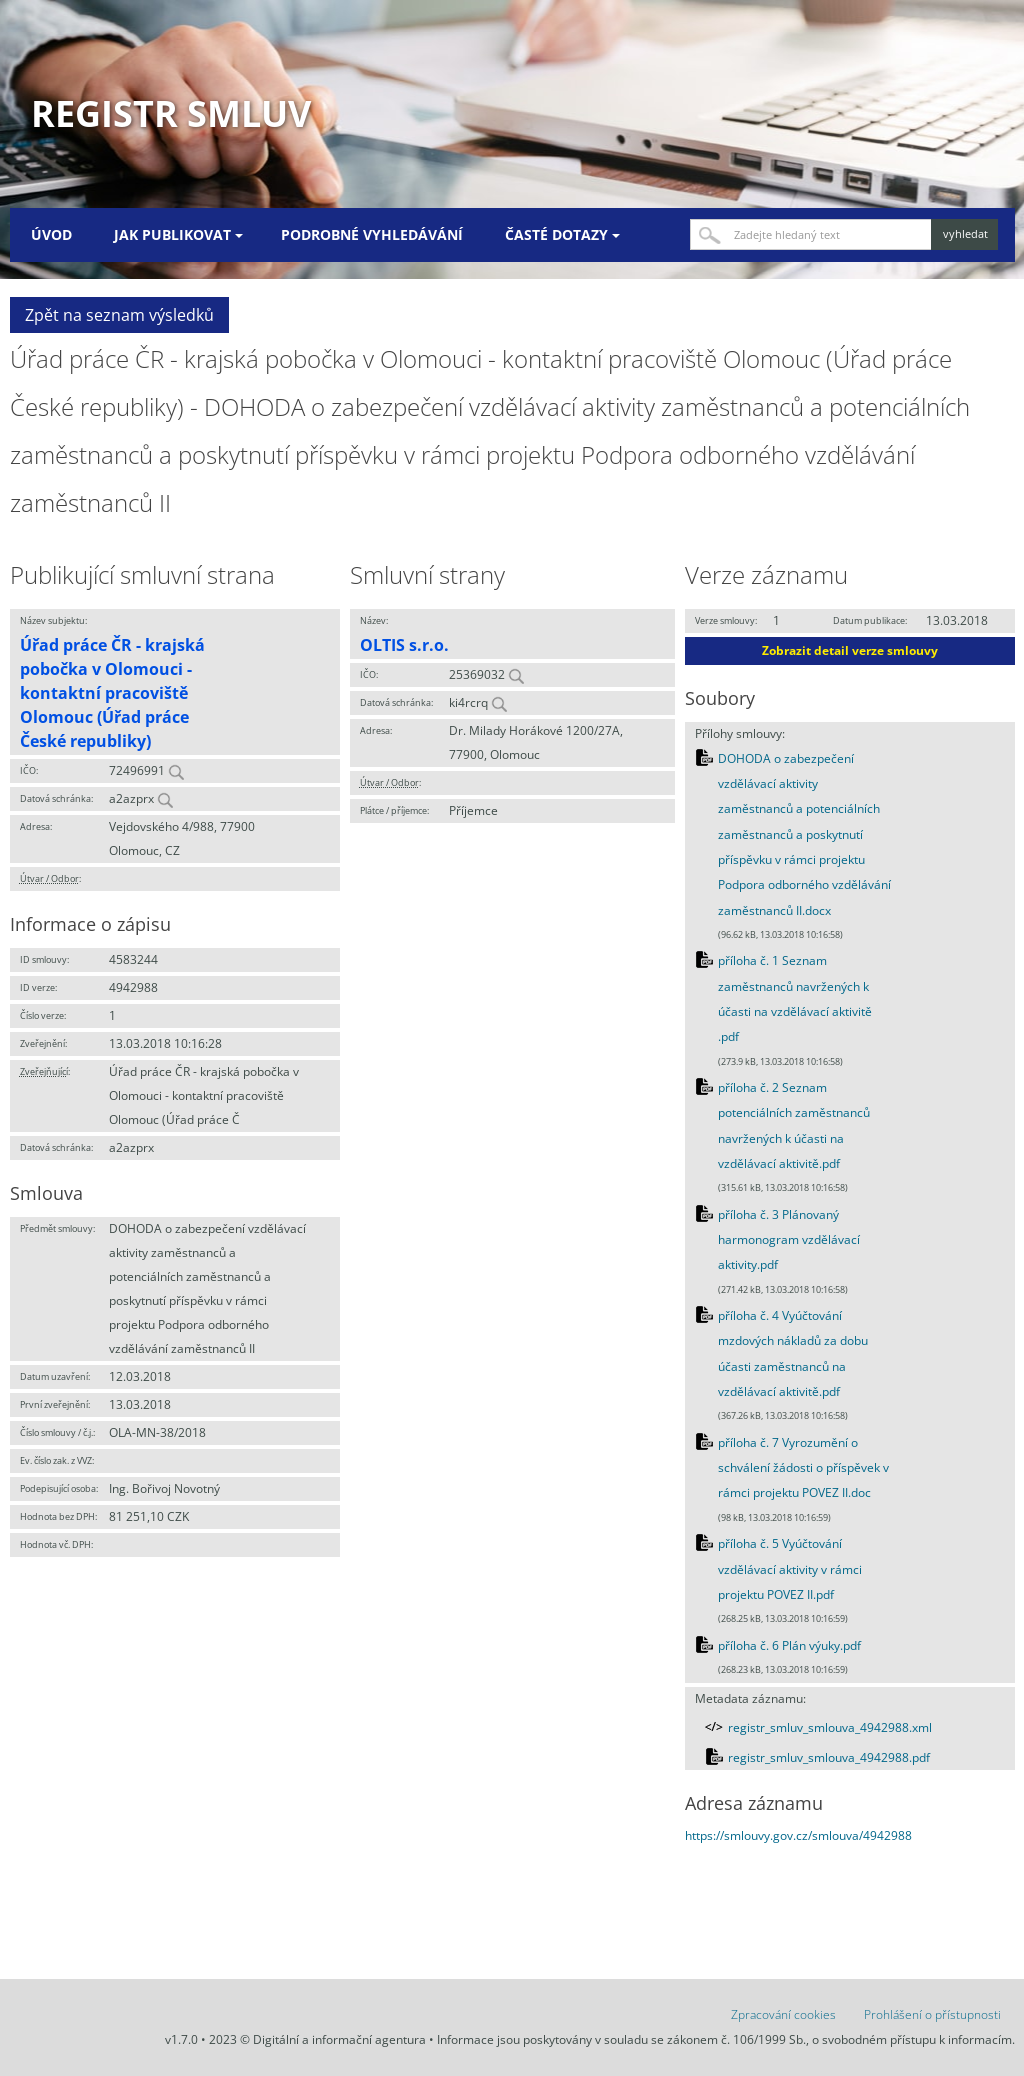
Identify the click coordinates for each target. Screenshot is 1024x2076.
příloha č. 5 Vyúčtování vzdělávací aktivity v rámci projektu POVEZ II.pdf (790, 1569)
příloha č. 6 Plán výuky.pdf (789, 1645)
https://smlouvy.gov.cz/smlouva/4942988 (798, 1835)
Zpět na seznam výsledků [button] (119, 315)
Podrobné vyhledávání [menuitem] (372, 234)
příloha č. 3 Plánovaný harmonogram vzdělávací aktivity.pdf (789, 1240)
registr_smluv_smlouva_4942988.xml (830, 1727)
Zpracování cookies (783, 2014)
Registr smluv (171, 113)
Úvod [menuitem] (51, 234)
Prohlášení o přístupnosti (932, 2014)
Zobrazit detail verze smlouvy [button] (850, 650)
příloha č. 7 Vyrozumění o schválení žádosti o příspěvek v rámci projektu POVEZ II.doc (803, 1468)
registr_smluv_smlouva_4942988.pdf (829, 1757)
